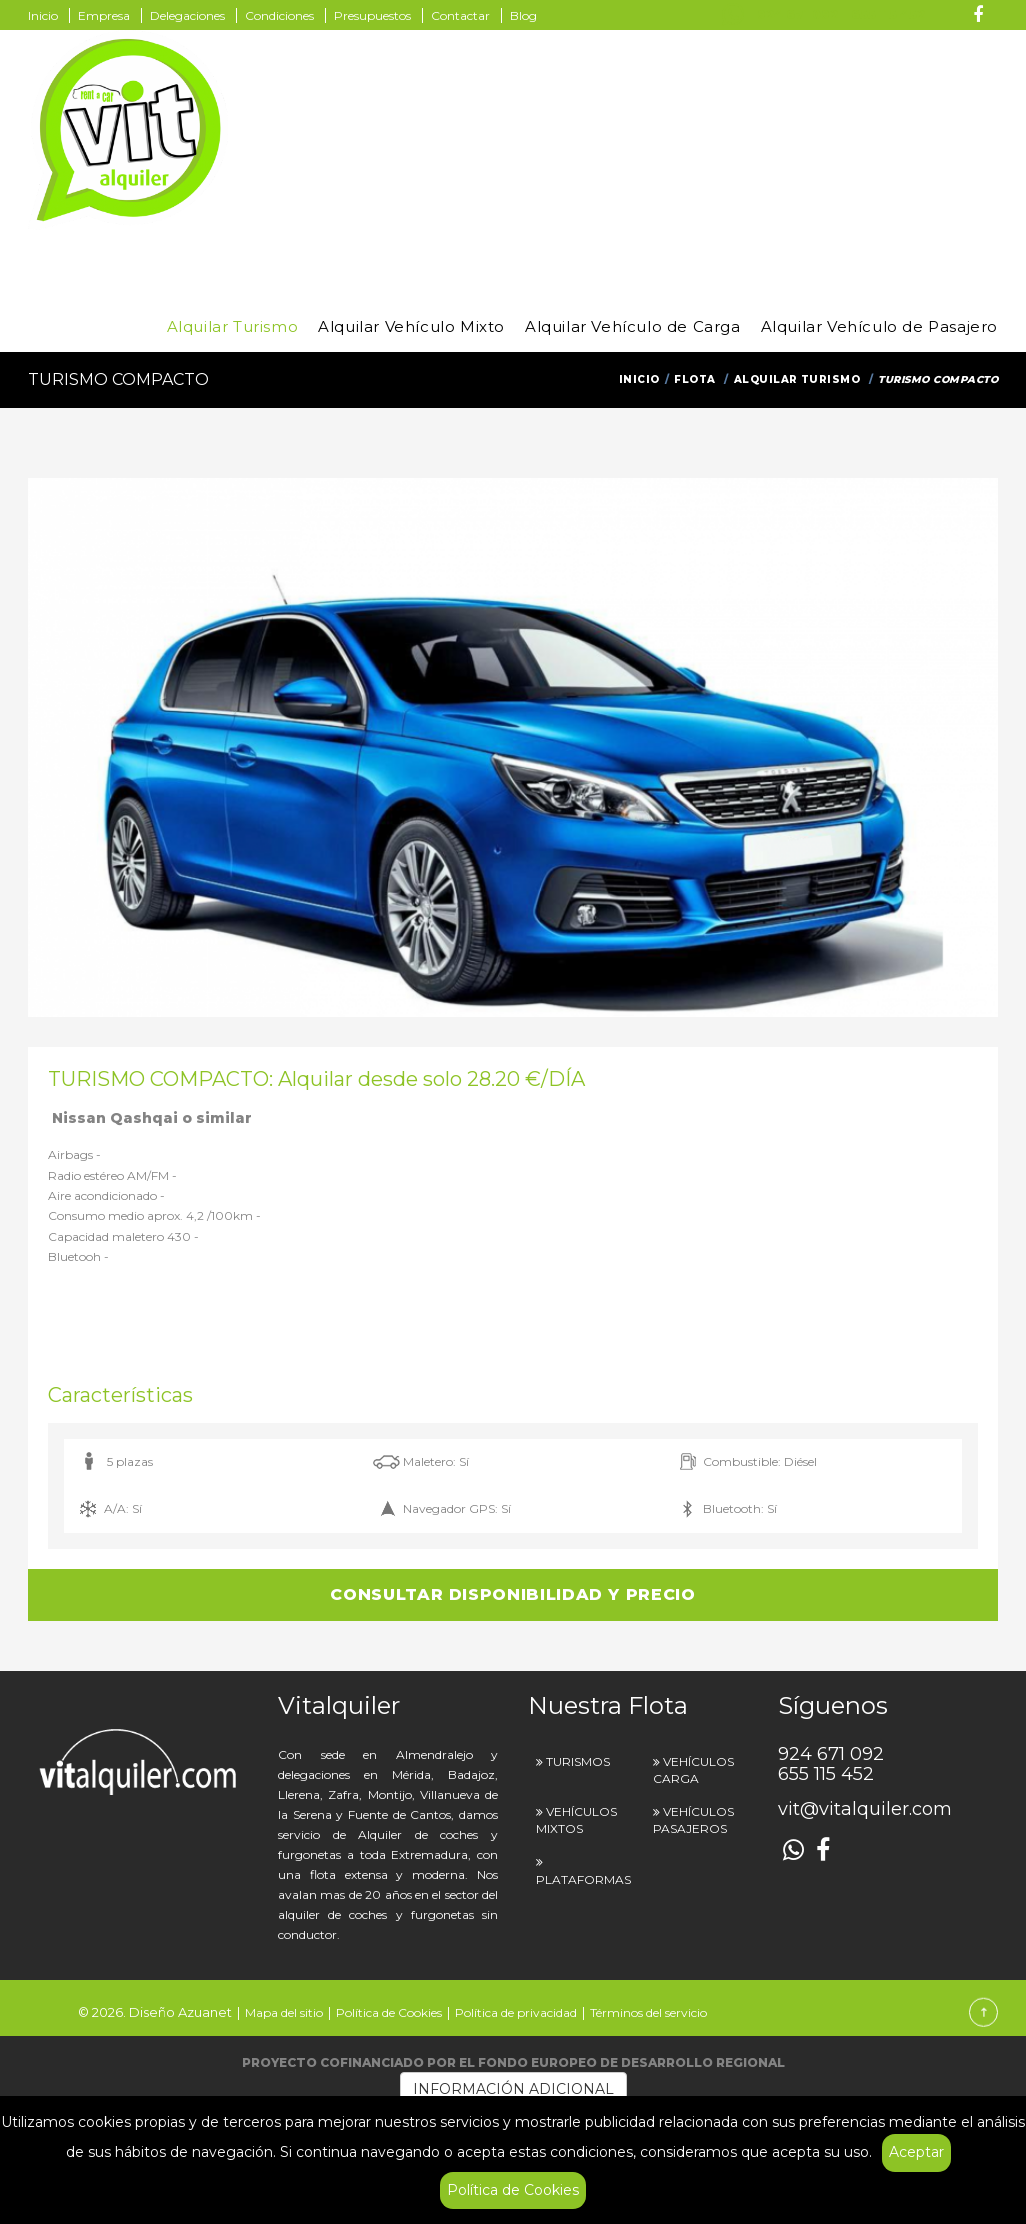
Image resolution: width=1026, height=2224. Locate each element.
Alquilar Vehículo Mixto (411, 326)
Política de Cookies (513, 2190)
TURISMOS (578, 1761)
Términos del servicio (648, 2012)
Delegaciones (187, 15)
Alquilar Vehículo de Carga (633, 326)
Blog (523, 15)
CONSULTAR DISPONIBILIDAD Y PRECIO (512, 1594)
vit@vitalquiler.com (865, 1809)
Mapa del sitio (284, 2012)
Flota (694, 379)
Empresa (104, 15)
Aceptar (916, 2152)
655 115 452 (888, 14)
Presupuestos (372, 15)
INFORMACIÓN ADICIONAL (513, 2089)
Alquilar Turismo (233, 326)
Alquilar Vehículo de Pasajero (879, 326)
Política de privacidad (516, 2012)
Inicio (43, 15)
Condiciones (279, 15)
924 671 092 (797, 14)
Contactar (460, 15)
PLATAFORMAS (583, 1879)
